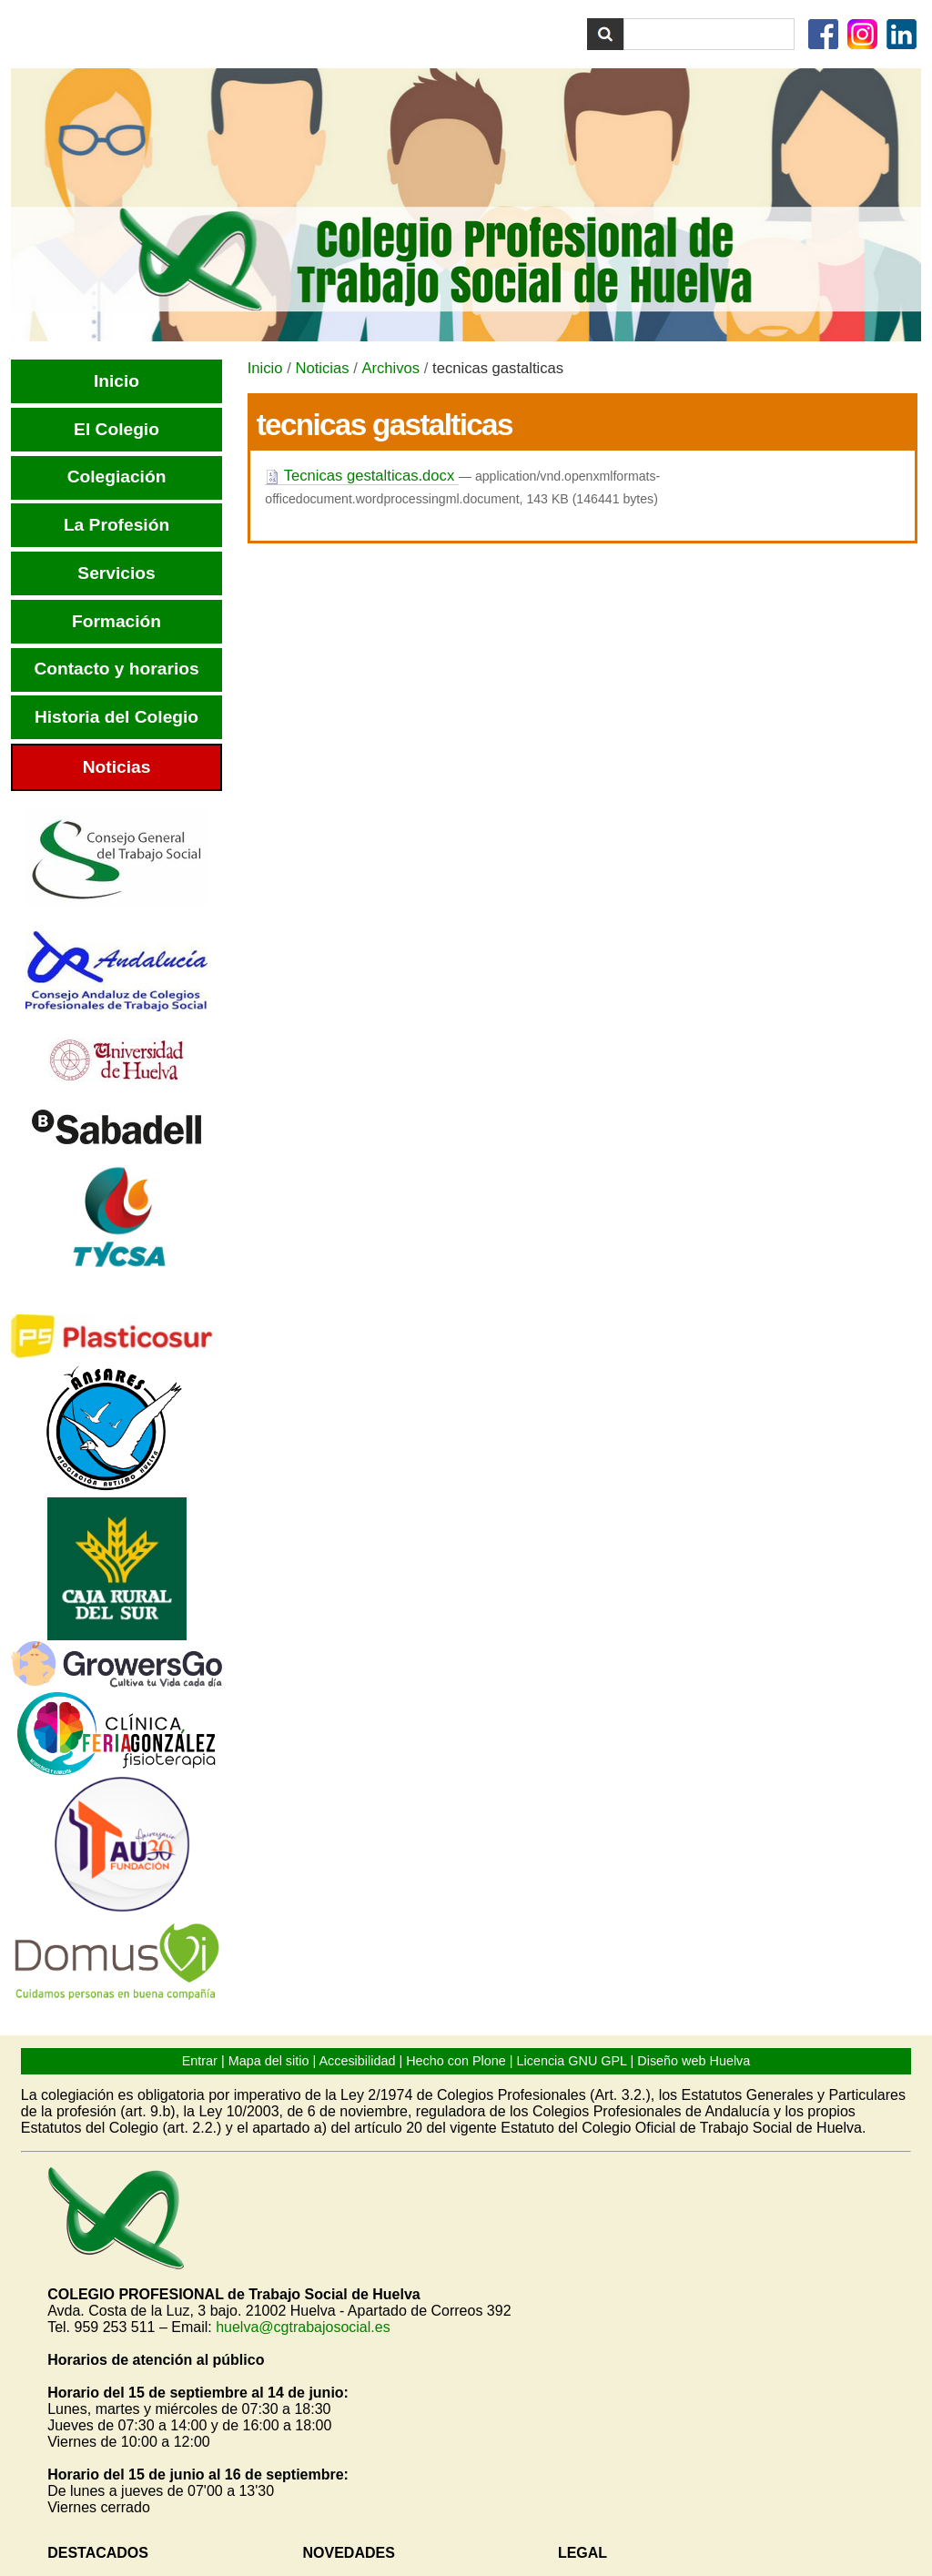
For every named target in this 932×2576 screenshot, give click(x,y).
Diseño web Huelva (693, 2061)
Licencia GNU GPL (572, 2061)
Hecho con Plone (456, 2061)
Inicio (265, 368)
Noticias (322, 368)
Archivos (390, 368)
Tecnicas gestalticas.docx (362, 475)
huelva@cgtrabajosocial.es (303, 2327)
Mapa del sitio (268, 2061)
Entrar (200, 2061)
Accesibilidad (357, 2061)
